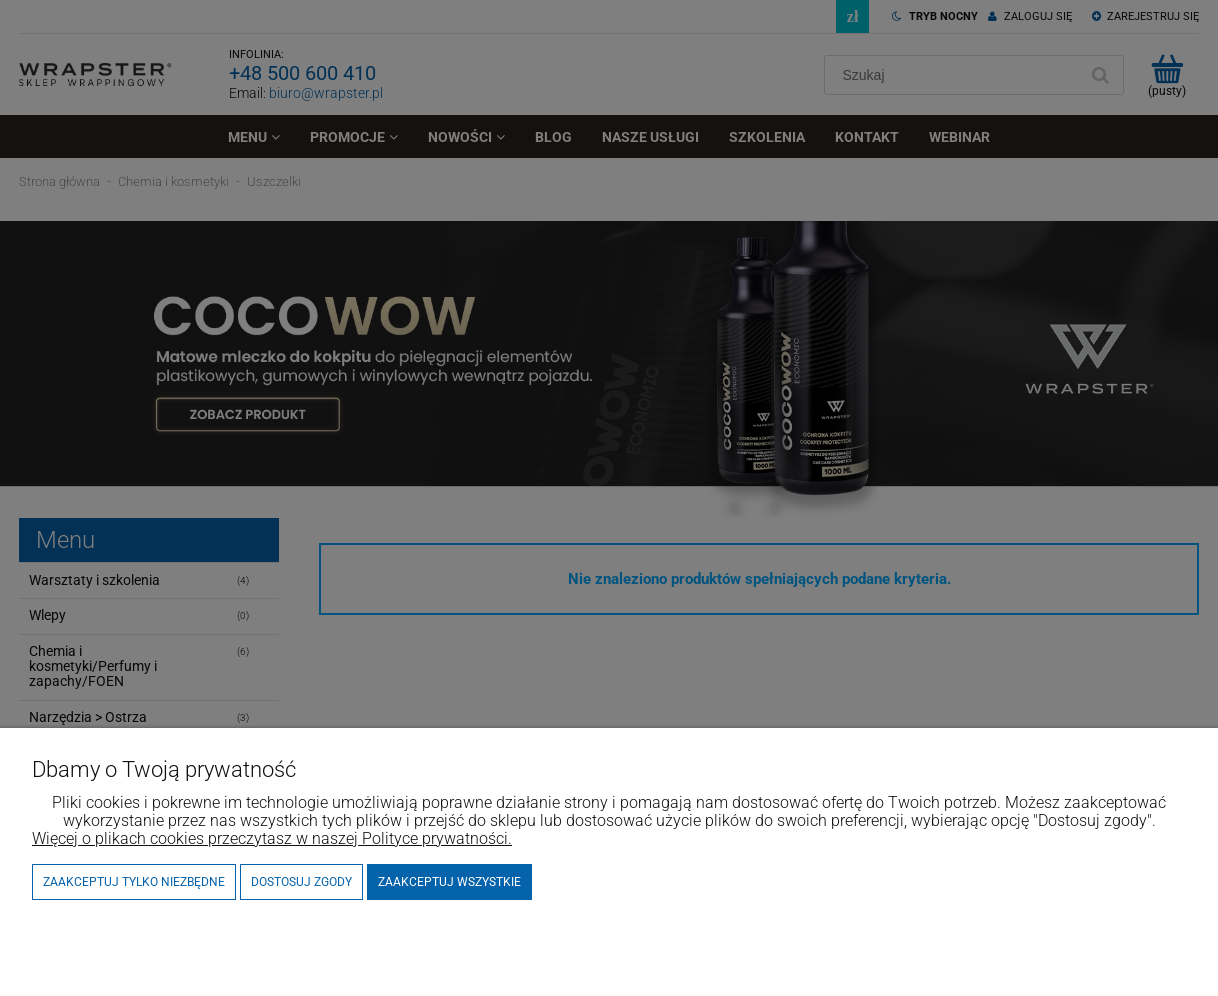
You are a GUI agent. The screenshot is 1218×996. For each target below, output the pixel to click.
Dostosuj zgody (301, 882)
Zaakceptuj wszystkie (449, 882)
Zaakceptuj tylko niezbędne (134, 882)
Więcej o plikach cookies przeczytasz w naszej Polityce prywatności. (272, 838)
